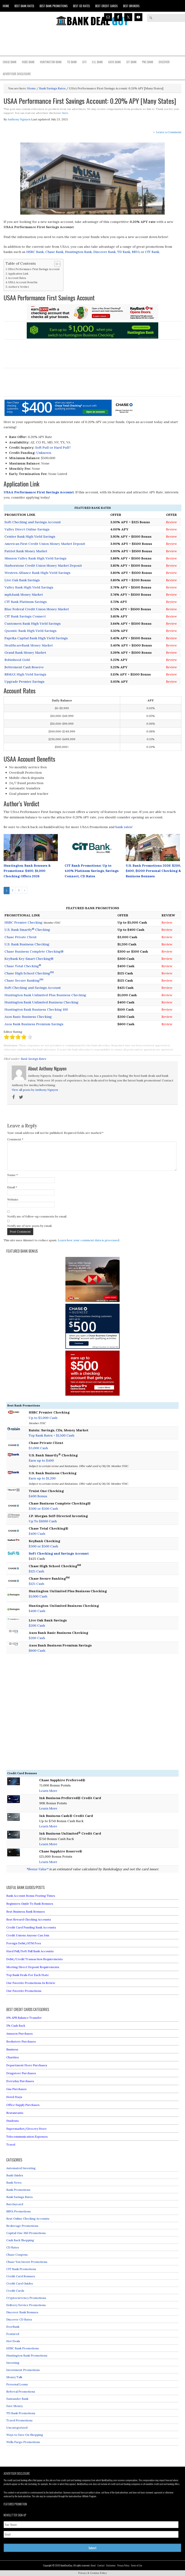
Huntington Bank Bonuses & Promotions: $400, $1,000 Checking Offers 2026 (27, 870)
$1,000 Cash (38, 1596)
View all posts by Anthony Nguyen (35, 1090)
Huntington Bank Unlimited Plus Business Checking (45, 995)
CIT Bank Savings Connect (25, 616)
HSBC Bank (35, 252)
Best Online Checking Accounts (27, 2218)
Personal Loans (17, 2384)
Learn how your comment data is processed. (89, 1240)
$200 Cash (37, 1625)
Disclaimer (111, 2565)
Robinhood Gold (17, 660)
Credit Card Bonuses (20, 2276)
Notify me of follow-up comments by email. (37, 1216)
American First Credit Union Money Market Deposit (45, 544)
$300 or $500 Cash (43, 1508)
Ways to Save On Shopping (24, 2435)
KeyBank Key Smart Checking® (29, 959)
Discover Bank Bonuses (22, 2312)
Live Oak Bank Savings (22, 580)
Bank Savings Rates (33, 1059)
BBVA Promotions (18, 2211)
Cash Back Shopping (20, 2240)
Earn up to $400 (41, 1460)
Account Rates (17, 278)
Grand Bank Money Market (25, 652)
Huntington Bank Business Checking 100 (36, 1009)
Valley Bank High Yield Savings (29, 587)
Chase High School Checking (29, 973)
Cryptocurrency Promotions (26, 2298)
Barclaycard (14, 2204)
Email (12, 1187)
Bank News (13, 2182)
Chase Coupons (17, 2254)
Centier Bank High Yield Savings (30, 536)
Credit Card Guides (19, 2283)
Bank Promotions (18, 2190)
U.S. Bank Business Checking (27, 944)
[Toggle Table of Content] (55, 264)
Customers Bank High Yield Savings (33, 623)
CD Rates (12, 2247)
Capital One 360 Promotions (26, 2233)
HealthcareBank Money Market (29, 645)
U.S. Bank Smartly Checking (27, 930)
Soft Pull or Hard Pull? (53, 447)
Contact (101, 2565)
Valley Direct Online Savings (27, 529)
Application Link (18, 273)
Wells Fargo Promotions (23, 2442)
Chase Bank (54, 252)
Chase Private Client (20, 937)
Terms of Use (136, 2565)
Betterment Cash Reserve (24, 667)
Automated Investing (21, 2168)
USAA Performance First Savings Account (34, 269)
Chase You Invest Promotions (26, 2262)
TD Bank (123, 252)
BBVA (136, 252)
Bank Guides (14, 2175)
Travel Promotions (19, 2420)
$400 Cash (37, 1534)
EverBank (12, 2326)
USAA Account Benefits (22, 282)
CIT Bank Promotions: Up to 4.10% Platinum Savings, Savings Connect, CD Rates (92, 870)
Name (12, 1175)
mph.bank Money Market (24, 594)
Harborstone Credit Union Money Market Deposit (43, 565)
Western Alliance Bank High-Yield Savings (37, 573)
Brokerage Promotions (22, 2226)
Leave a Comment (168, 132)
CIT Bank (152, 252)
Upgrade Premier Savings (24, 681)
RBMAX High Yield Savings (25, 674)
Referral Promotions (20, 2391)
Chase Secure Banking (24, 980)
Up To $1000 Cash (43, 1521)
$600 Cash (37, 1650)
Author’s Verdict (18, 286)
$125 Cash (36, 1571)
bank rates (123, 827)
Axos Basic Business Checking (28, 1017)
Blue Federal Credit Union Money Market (37, 609)
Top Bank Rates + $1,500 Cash (51, 1435)
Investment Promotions (23, 2370)
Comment (15, 1139)
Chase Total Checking (23, 966)
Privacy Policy (123, 2565)
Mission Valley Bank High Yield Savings (35, 558)
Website (12, 1199)
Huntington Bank (78, 252)
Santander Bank (17, 2399)
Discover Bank (104, 252)
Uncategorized (16, 2427)
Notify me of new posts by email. (29, 1226)
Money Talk (14, 2377)
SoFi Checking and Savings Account (33, 522)
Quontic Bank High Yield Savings (31, 631)
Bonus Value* (38, 1869)
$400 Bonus (38, 1496)
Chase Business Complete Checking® (34, 951)
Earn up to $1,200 (42, 1478)
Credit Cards (15, 2290)
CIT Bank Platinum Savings (26, 602)
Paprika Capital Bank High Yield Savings (36, 638)
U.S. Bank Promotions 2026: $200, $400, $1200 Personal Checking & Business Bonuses (153, 870)
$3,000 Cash (38, 1448)
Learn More (48, 1791)
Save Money (14, 2406)
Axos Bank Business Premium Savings (34, 1024)
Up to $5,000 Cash (43, 1418)
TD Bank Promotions (20, 2413)
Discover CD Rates (19, 2319)
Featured (12, 2334)
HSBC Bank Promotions (22, 2348)
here (65, 113)
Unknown (43, 453)
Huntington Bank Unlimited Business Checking (41, 1002)
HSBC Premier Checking (23, 922)
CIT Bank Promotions (21, 2269)
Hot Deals (13, 2341)
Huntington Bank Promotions (26, 2355)
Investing (12, 2362)
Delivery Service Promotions (26, 2305)
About (93, 2565)
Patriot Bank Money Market (26, 551)
